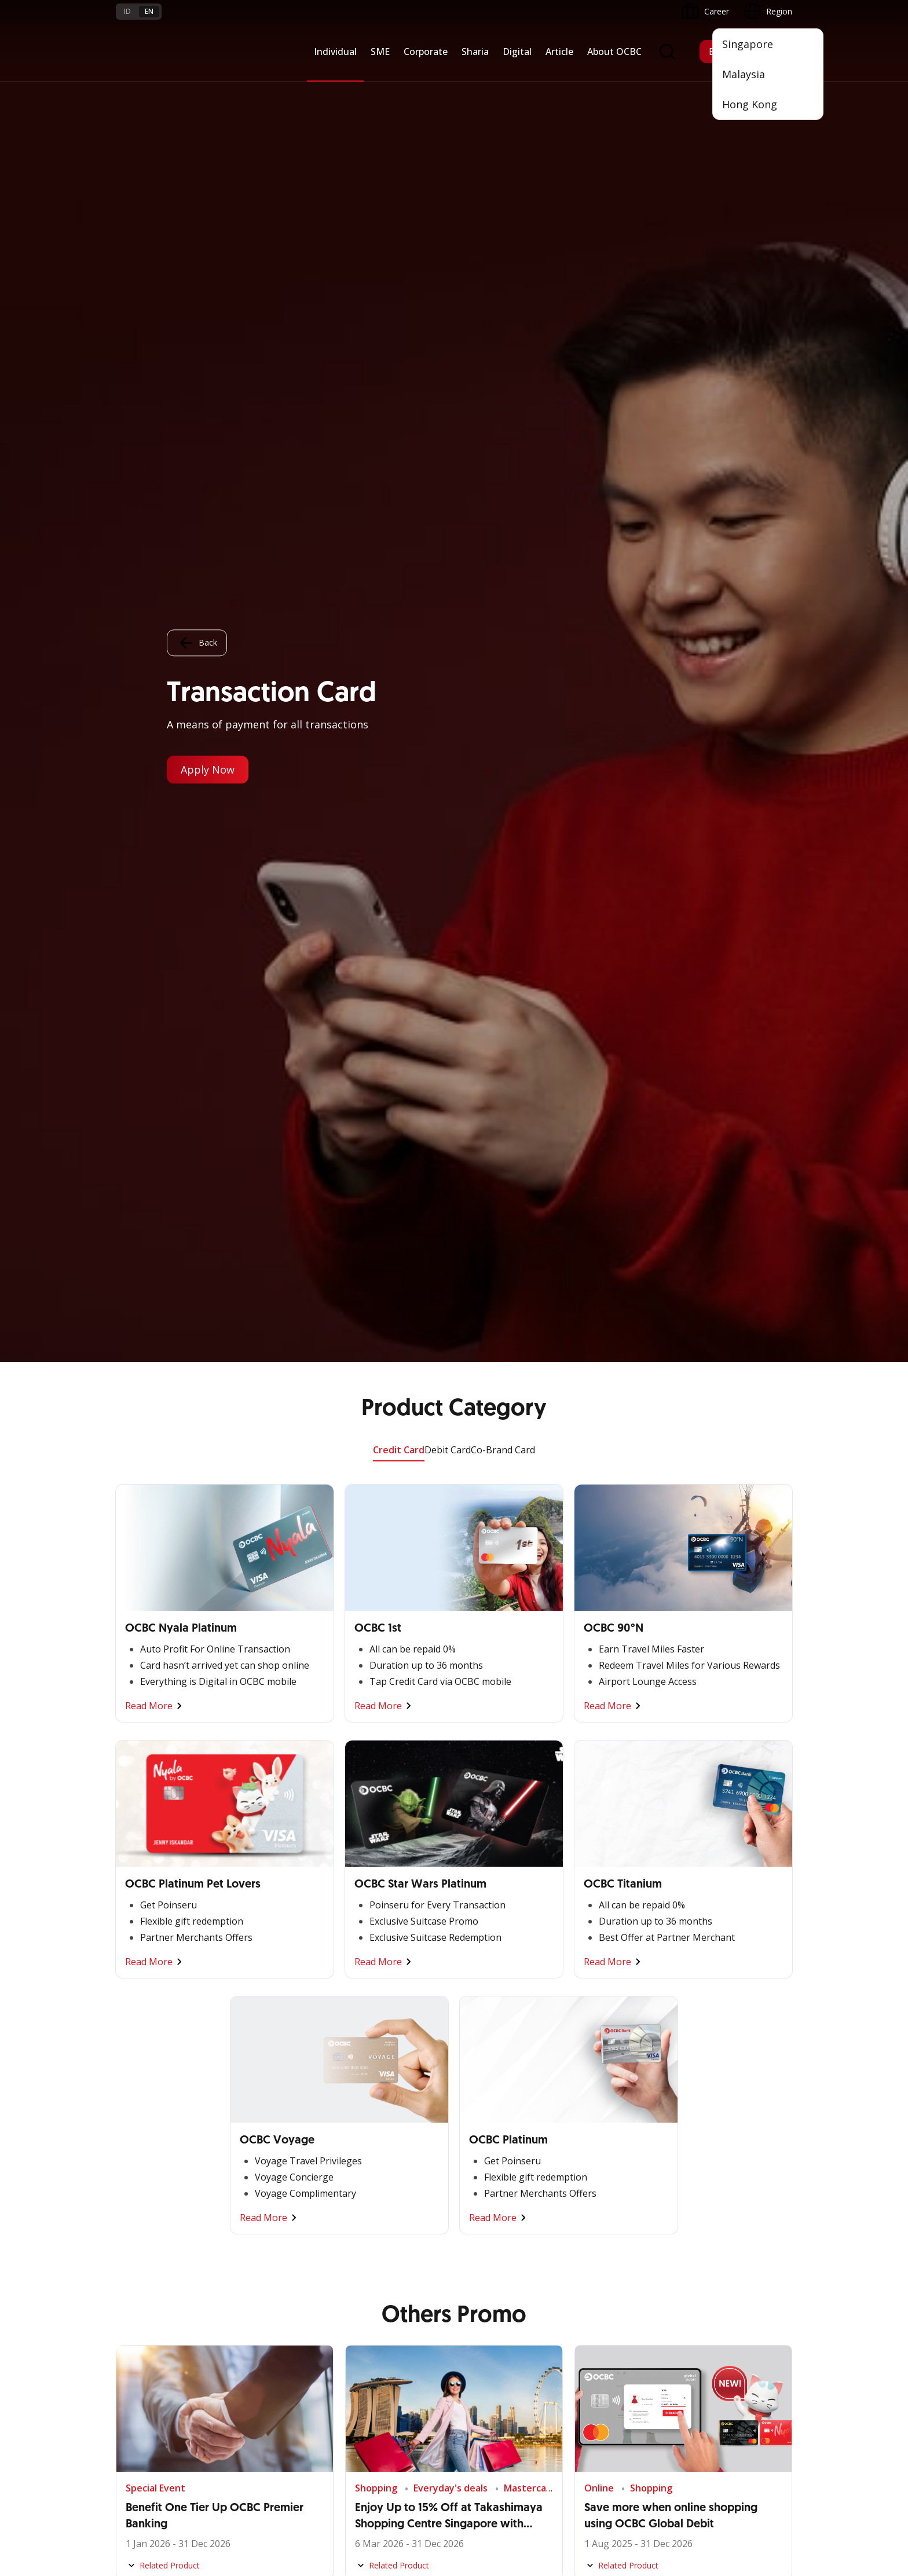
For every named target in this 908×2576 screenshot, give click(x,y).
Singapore (747, 44)
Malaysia (743, 74)
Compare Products (503, 1409)
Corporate (426, 51)
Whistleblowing (622, 2490)
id (127, 11)
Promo (129, 2315)
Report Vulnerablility (755, 2490)
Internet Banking (491, 2159)
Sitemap (684, 2490)
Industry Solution (262, 2208)
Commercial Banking (269, 2083)
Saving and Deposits (383, 2083)
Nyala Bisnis (139, 2083)
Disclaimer (486, 2490)
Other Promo (454, 1249)
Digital (517, 51)
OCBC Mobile (485, 2083)
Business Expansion (267, 2125)
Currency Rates (144, 2378)
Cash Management (151, 2125)
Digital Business (145, 2166)
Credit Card (398, 88)
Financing (362, 2104)
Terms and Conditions (271, 2315)
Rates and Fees (145, 2357)
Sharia (475, 51)
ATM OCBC (481, 2104)
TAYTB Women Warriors (162, 2104)
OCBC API (478, 2264)
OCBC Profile (599, 2104)
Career (242, 2357)
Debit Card (447, 88)
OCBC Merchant (490, 2243)
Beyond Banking (146, 2187)
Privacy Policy (550, 2490)
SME (380, 51)
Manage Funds (258, 2146)
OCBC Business (489, 2180)
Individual (335, 51)
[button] (772, 2357)
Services (360, 2125)
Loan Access (139, 2146)
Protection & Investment (391, 2146)
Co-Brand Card (503, 88)
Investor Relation (606, 2125)
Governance (597, 2146)
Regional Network (149, 2229)
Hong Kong (749, 104)
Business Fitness (147, 2208)
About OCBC (614, 51)
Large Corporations (266, 2104)
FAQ (238, 2336)
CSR (582, 2166)
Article (559, 51)
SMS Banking (484, 2201)
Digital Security (258, 2399)
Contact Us (366, 2384)
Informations (598, 2083)
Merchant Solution (494, 2222)
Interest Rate (140, 2399)
